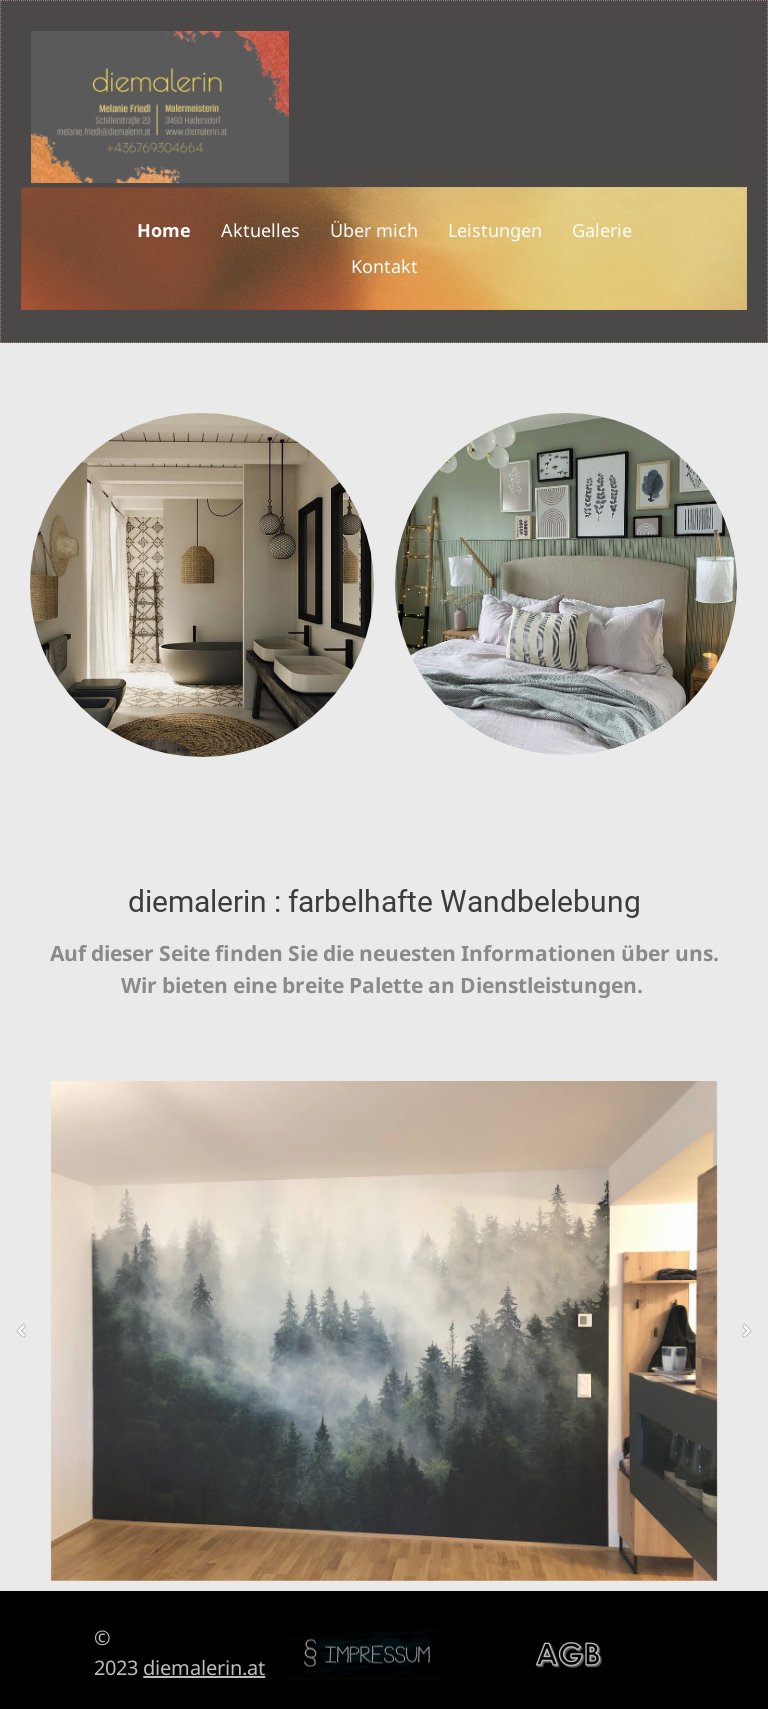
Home (164, 230)
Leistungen (495, 230)
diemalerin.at (204, 1667)
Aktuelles (260, 230)
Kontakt (384, 266)
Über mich (374, 230)
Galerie (602, 230)
